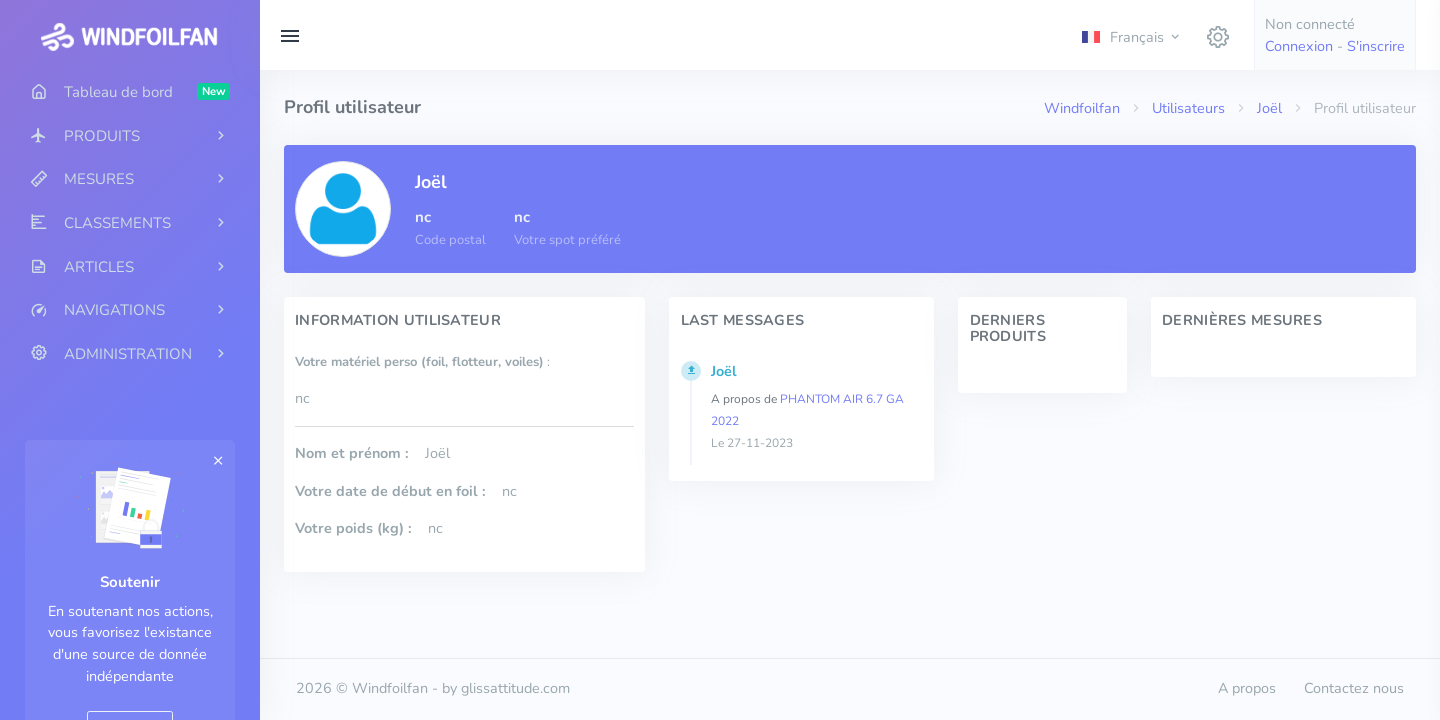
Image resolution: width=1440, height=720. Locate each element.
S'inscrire (1376, 46)
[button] (1132, 36)
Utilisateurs (1188, 108)
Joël (1269, 108)
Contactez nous (1354, 688)
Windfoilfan (1082, 108)
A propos (1247, 688)
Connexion (1299, 46)
